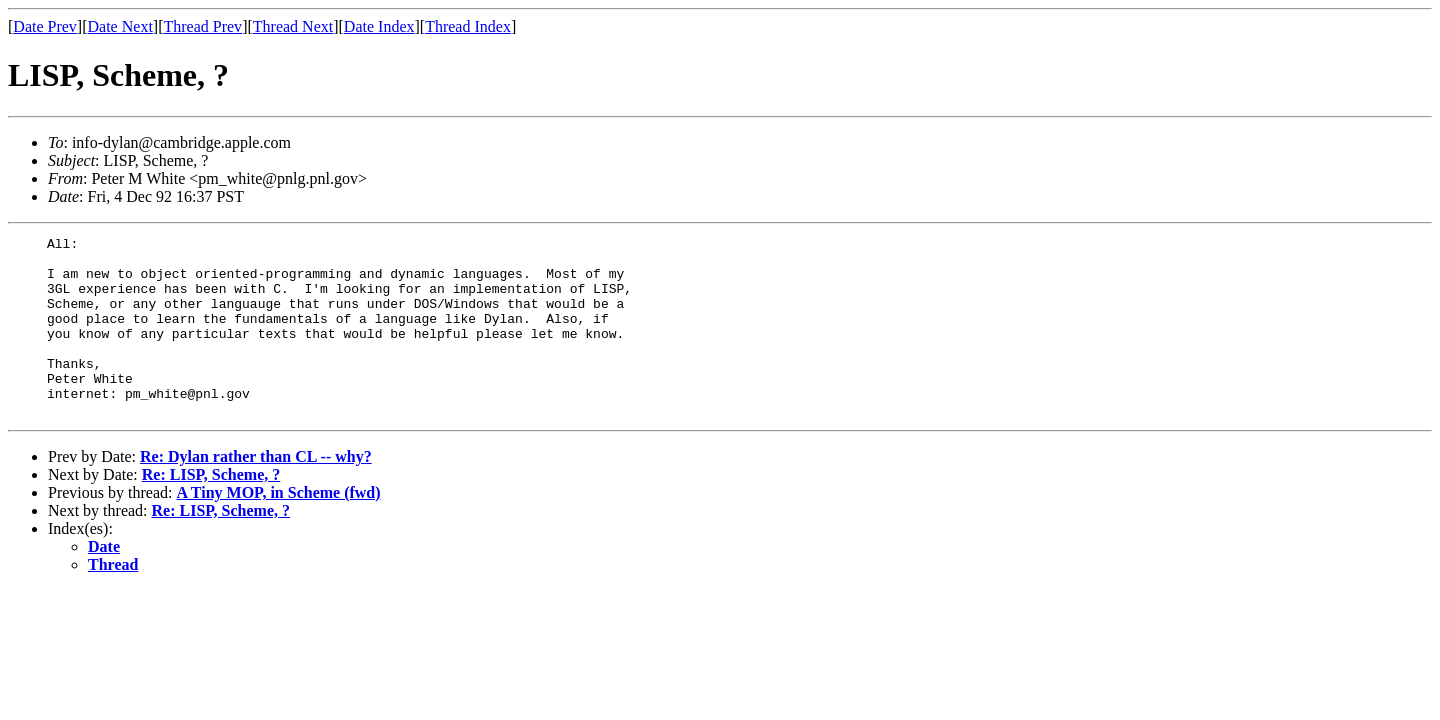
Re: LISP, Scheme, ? (211, 510)
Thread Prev (202, 26)
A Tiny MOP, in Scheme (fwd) (278, 528)
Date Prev (45, 26)
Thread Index (468, 26)
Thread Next (293, 26)
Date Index (379, 26)
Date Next (120, 26)
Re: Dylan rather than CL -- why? (256, 492)
